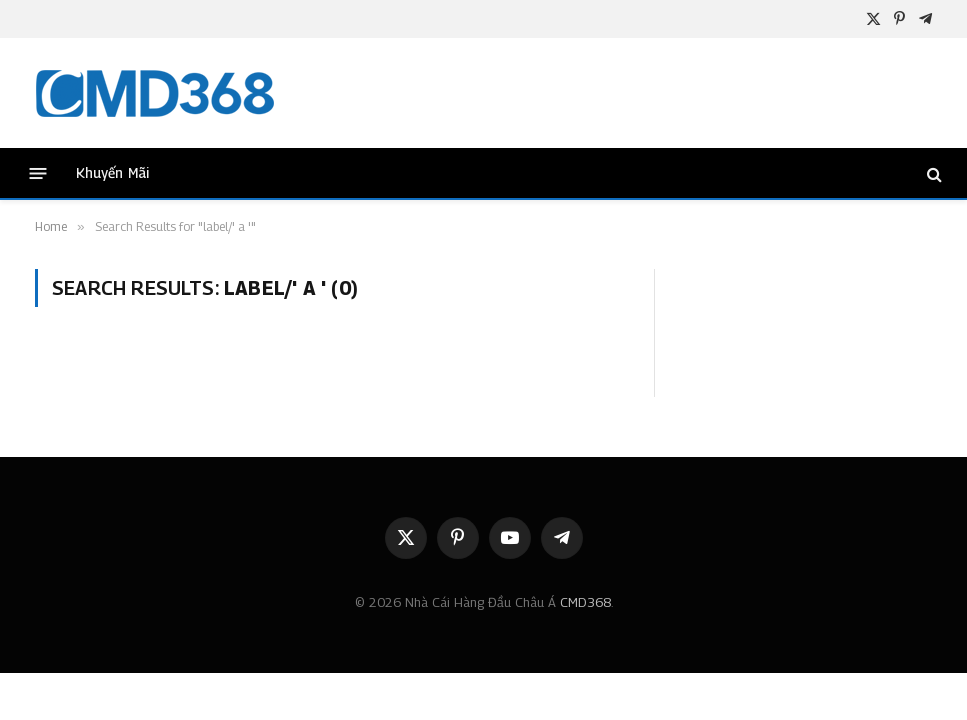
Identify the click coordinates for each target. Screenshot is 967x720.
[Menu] (38, 173)
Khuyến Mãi (113, 173)
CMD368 (585, 602)
